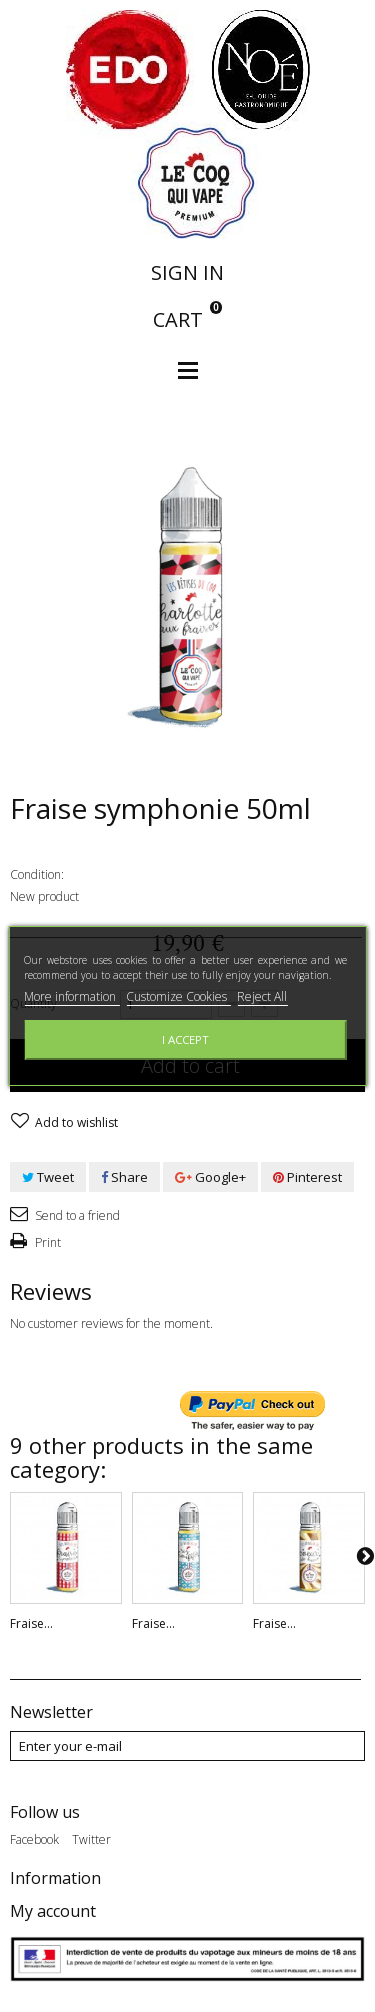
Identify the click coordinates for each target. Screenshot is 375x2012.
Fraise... (31, 1623)
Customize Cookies (178, 996)
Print (46, 1242)
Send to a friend (76, 1215)
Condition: (37, 874)
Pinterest (307, 1177)
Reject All (262, 996)
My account (53, 1911)
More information (71, 996)
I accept (185, 1039)
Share (124, 1177)
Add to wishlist (75, 1122)
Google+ (210, 1177)
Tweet (48, 1177)
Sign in (187, 272)
